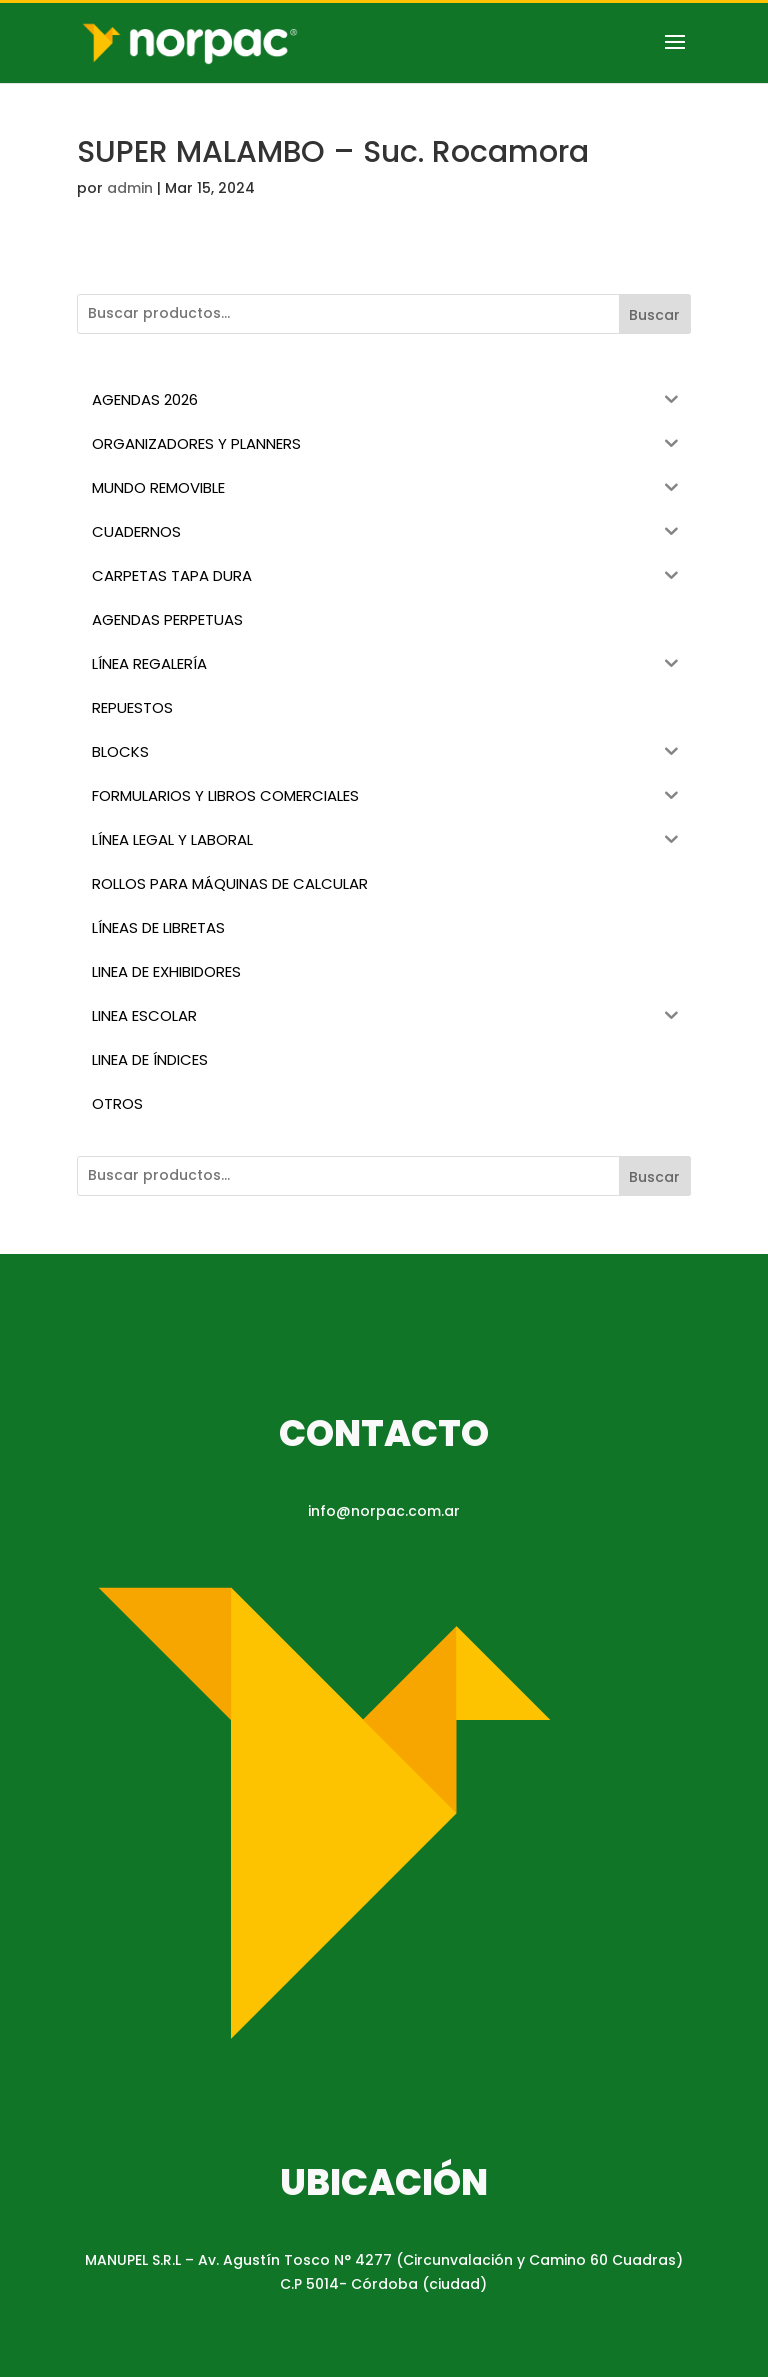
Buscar (654, 315)
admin (130, 188)
